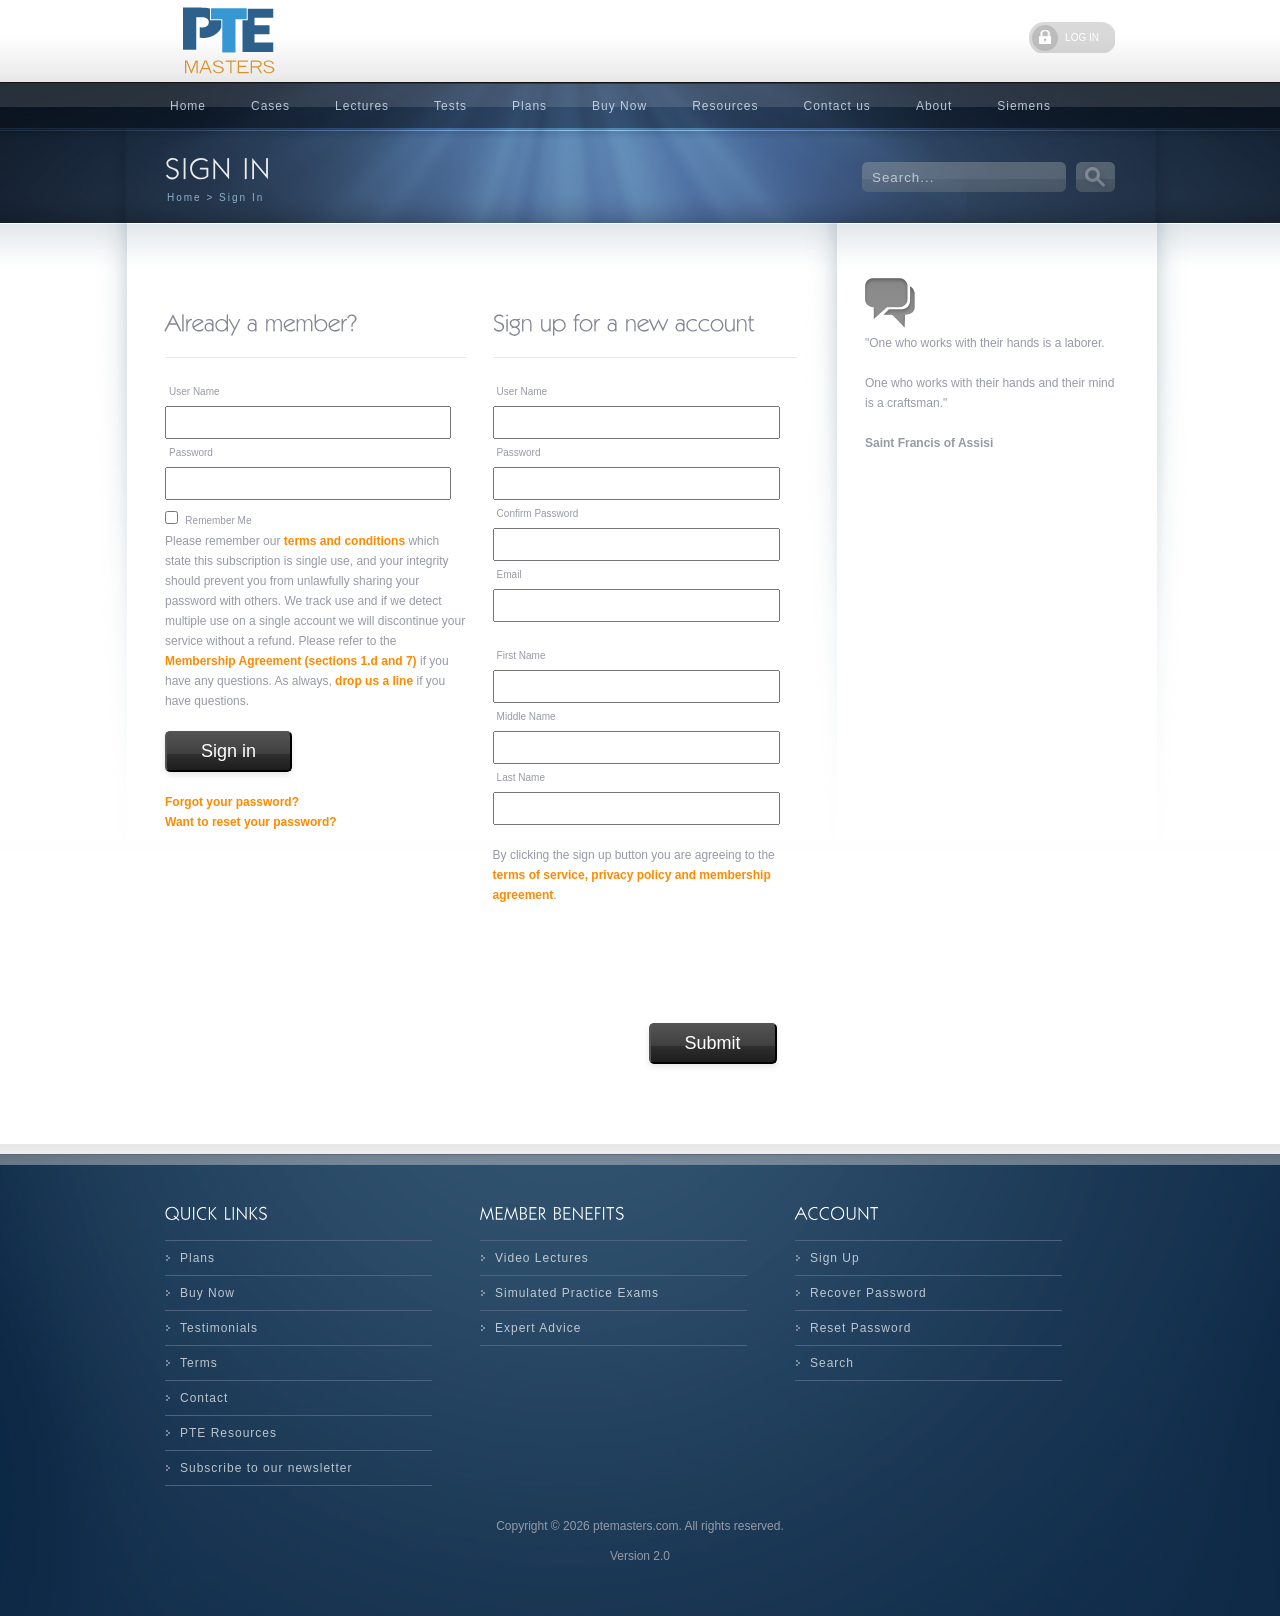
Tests (450, 106)
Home (188, 106)
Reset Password (860, 1328)
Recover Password (868, 1293)
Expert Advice (538, 1328)
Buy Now (619, 106)
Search (832, 1363)
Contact (204, 1398)
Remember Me (218, 520)
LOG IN (1082, 37)
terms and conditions (344, 541)
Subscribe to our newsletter (266, 1468)
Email (509, 574)
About (934, 106)
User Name (194, 391)
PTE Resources (228, 1433)
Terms (199, 1363)
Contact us (837, 106)
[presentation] (645, 964)
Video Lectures (542, 1258)
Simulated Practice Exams (577, 1293)
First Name (521, 655)
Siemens (1024, 106)
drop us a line (374, 681)
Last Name (521, 777)
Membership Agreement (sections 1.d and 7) (291, 661)
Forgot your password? (232, 802)
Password (191, 452)
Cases (270, 106)
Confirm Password (538, 513)
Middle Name (526, 716)
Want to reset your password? (251, 822)
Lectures (362, 106)
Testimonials (219, 1328)
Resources (725, 106)
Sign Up (835, 1258)
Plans (529, 106)
